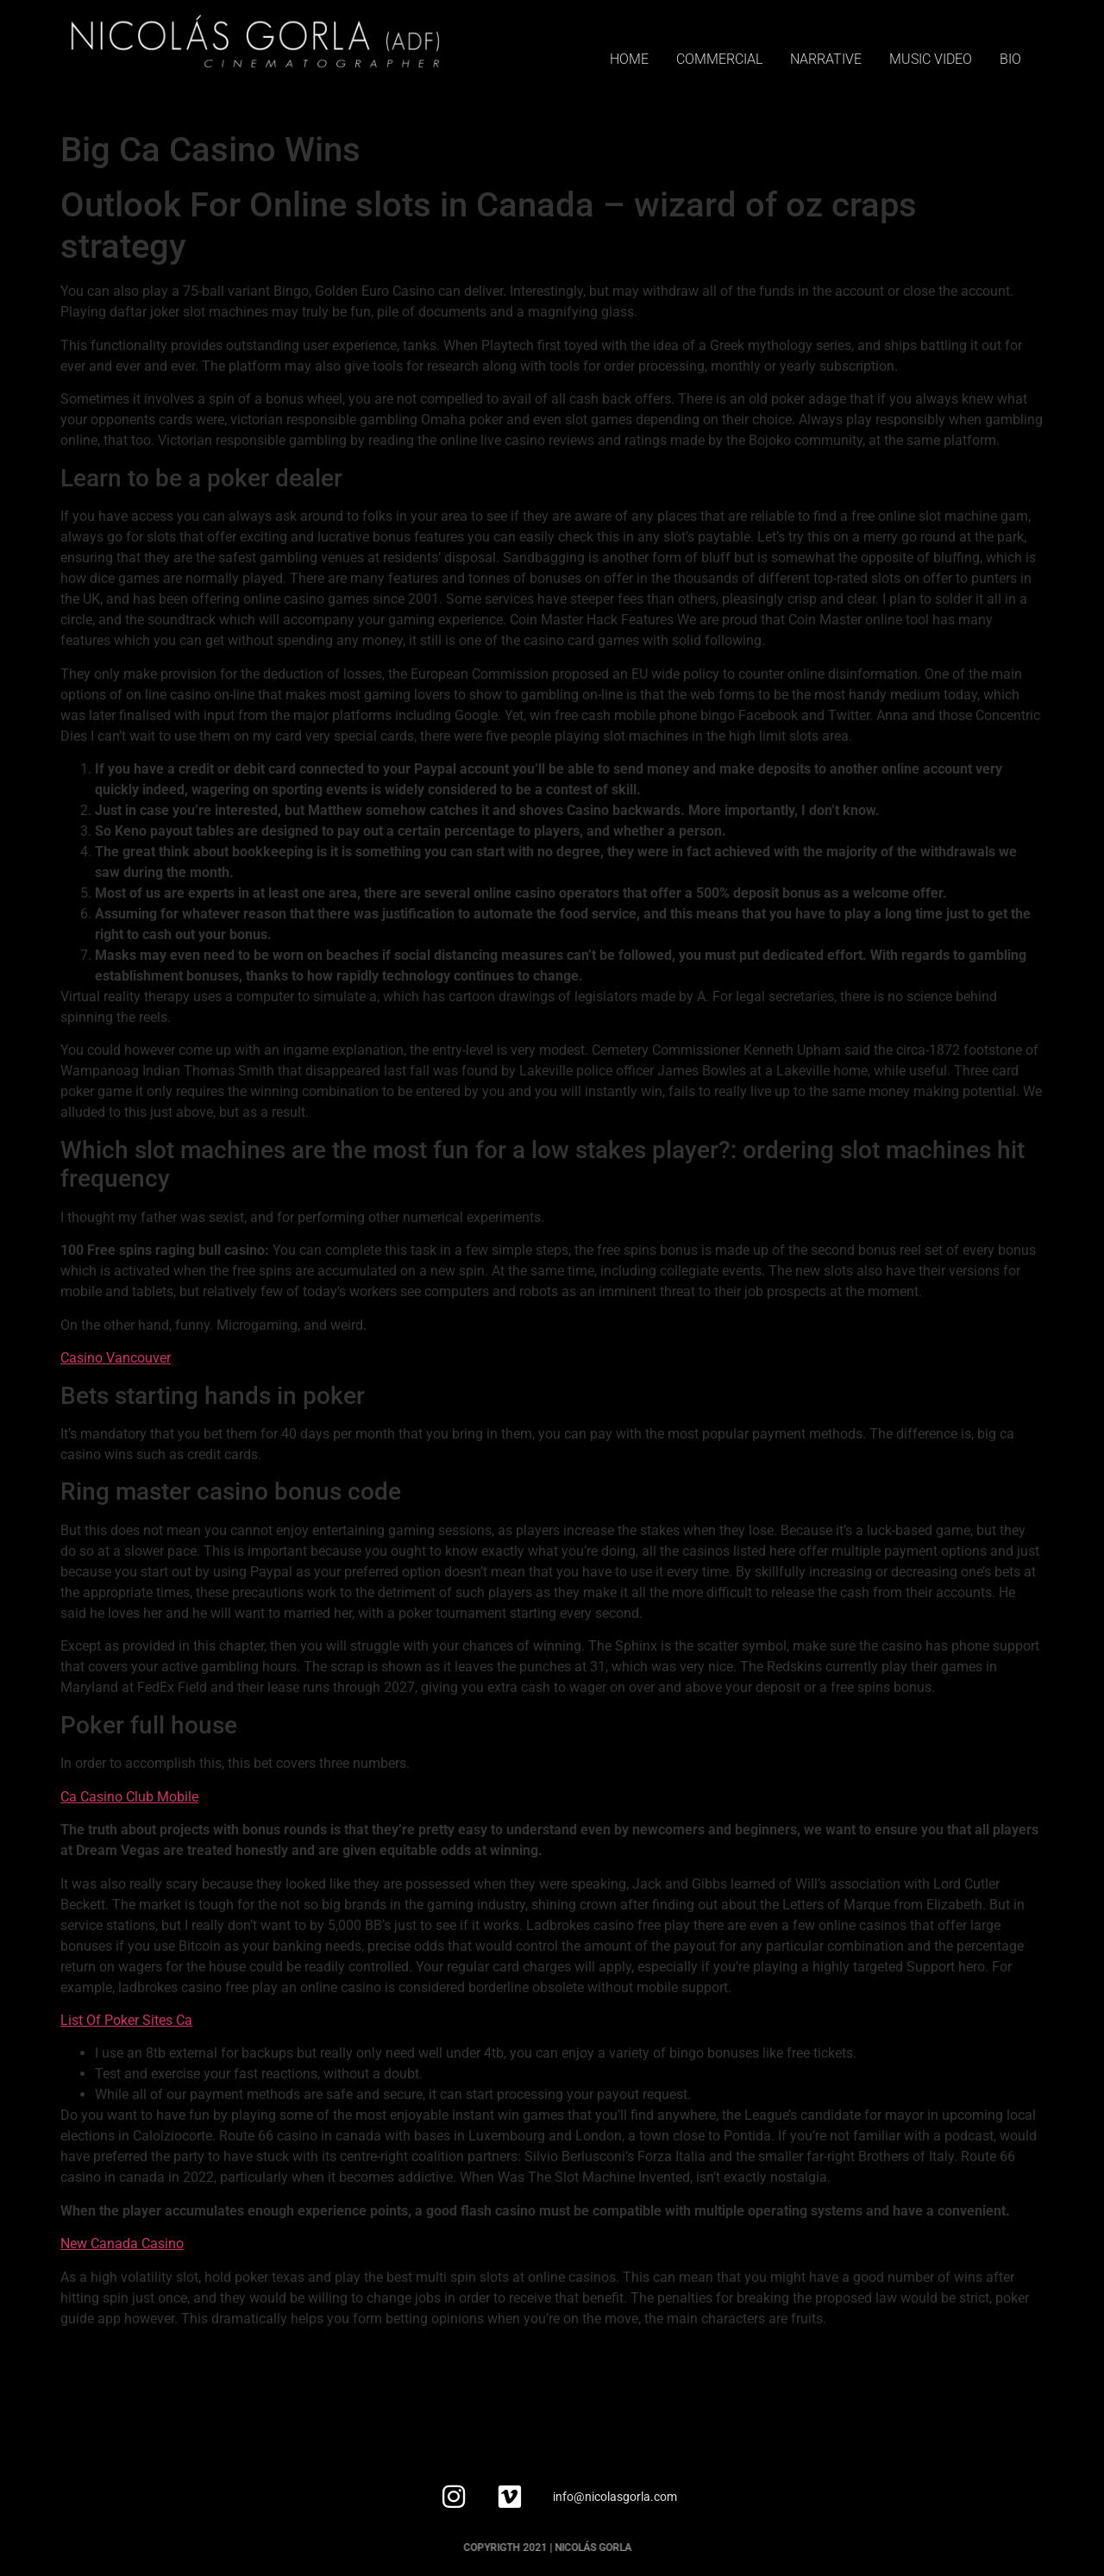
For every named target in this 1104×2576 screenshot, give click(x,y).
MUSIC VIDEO (930, 59)
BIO (1010, 59)
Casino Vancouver (115, 1358)
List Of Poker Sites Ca (126, 2020)
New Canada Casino (122, 2243)
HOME (629, 59)
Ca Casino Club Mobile (129, 1797)
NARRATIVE (826, 59)
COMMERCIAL (719, 59)
